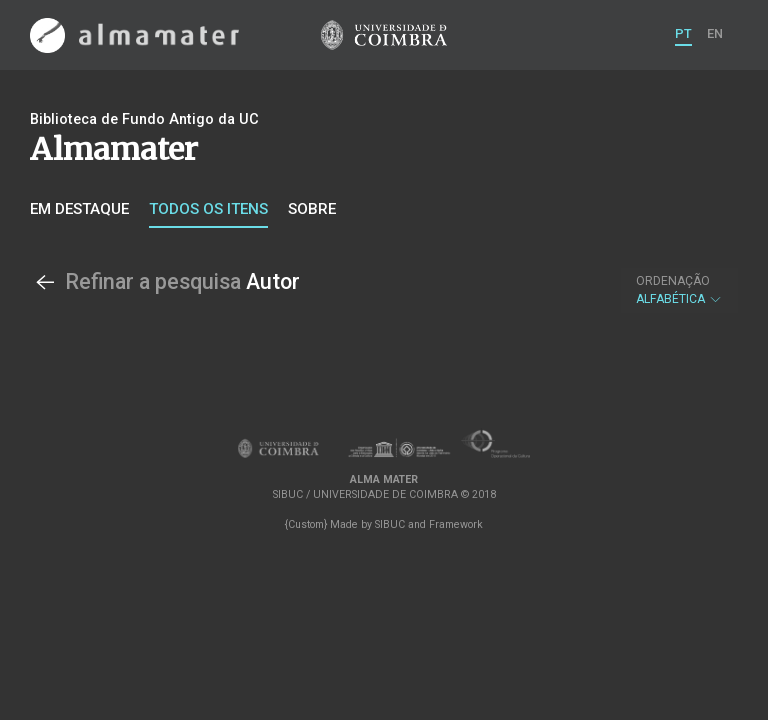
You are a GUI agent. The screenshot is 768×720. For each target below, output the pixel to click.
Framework (456, 524)
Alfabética (679, 290)
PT (683, 33)
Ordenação (673, 281)
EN (715, 33)
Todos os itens (208, 209)
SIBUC (390, 524)
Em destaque (79, 209)
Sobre (312, 209)
